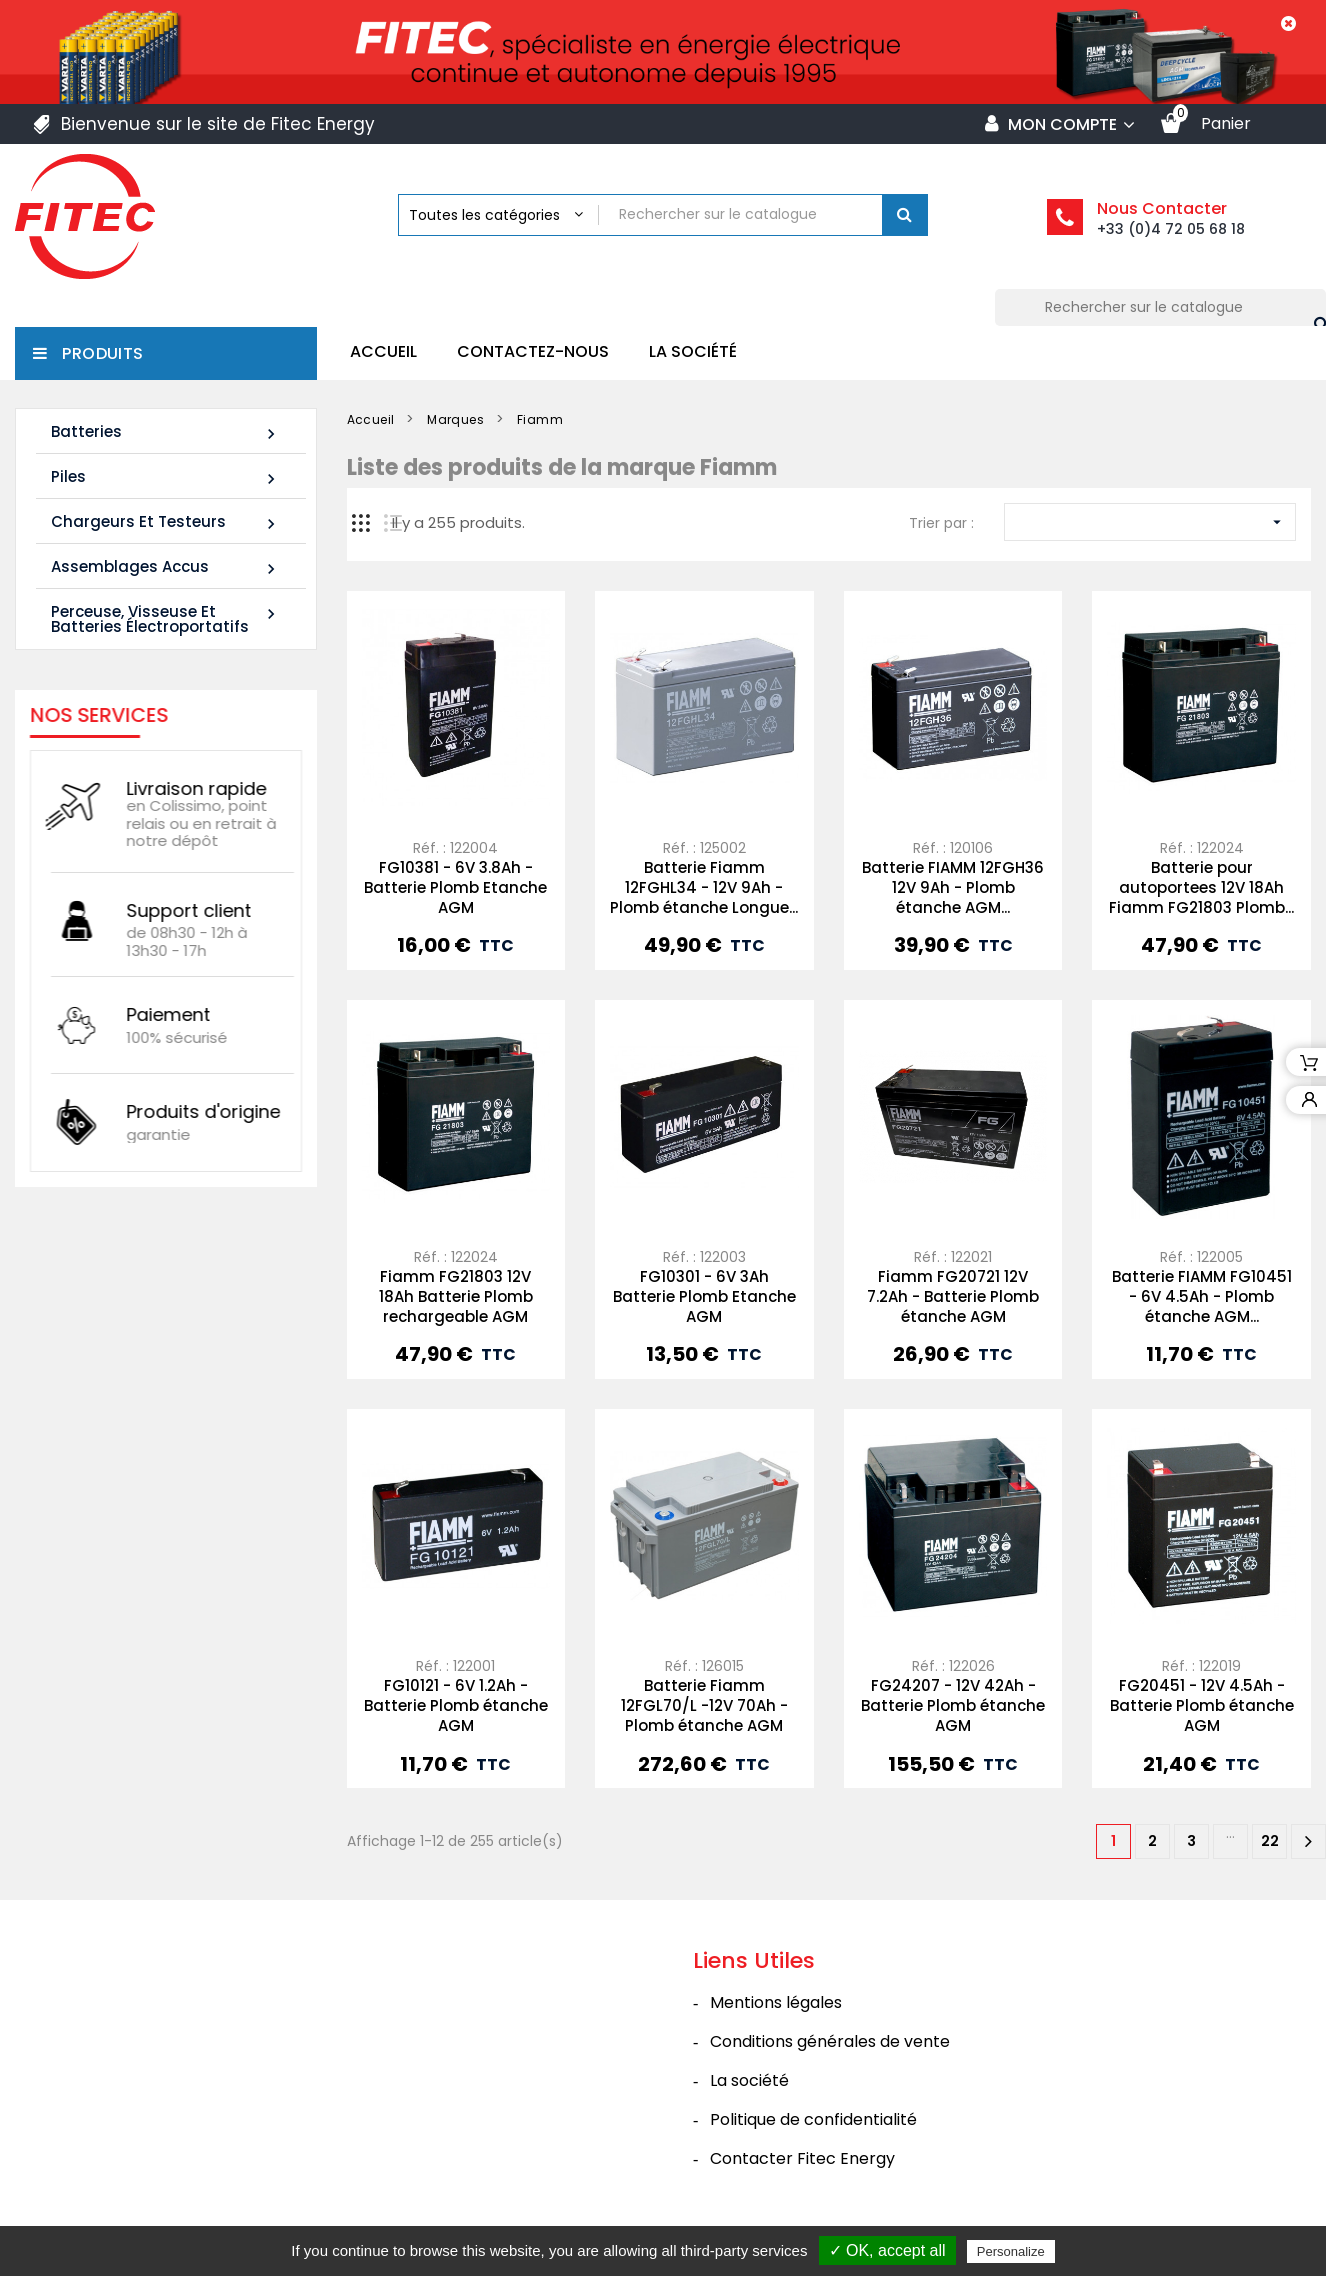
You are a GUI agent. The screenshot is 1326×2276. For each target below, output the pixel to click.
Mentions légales (776, 2002)
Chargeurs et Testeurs (166, 522)
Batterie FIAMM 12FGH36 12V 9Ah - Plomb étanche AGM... (953, 887)
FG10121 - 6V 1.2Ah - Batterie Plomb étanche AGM (456, 1705)
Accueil (383, 351)
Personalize (1011, 2251)
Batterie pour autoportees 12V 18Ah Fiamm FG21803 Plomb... (1201, 887)
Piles (166, 477)
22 (1270, 1841)
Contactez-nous (533, 351)
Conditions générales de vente (830, 2041)
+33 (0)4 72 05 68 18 (1171, 229)
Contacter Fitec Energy (802, 2158)
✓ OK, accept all (887, 2250)
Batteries (166, 432)
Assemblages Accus (166, 567)
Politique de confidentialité (813, 2119)
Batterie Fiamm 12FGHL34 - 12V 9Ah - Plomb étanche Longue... (704, 887)
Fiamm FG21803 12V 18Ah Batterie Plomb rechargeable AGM (456, 1296)
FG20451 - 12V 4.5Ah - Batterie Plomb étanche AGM (1202, 1705)
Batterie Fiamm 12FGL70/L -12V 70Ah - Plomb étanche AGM (704, 1705)
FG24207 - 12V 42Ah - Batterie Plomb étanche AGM (953, 1705)
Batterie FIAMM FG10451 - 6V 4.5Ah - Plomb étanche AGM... (1202, 1296)
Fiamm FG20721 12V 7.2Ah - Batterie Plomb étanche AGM (953, 1296)
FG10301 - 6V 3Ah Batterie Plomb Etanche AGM (704, 1296)
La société (693, 351)
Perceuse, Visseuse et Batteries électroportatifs (166, 619)
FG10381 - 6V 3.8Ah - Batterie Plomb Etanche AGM (455, 887)
